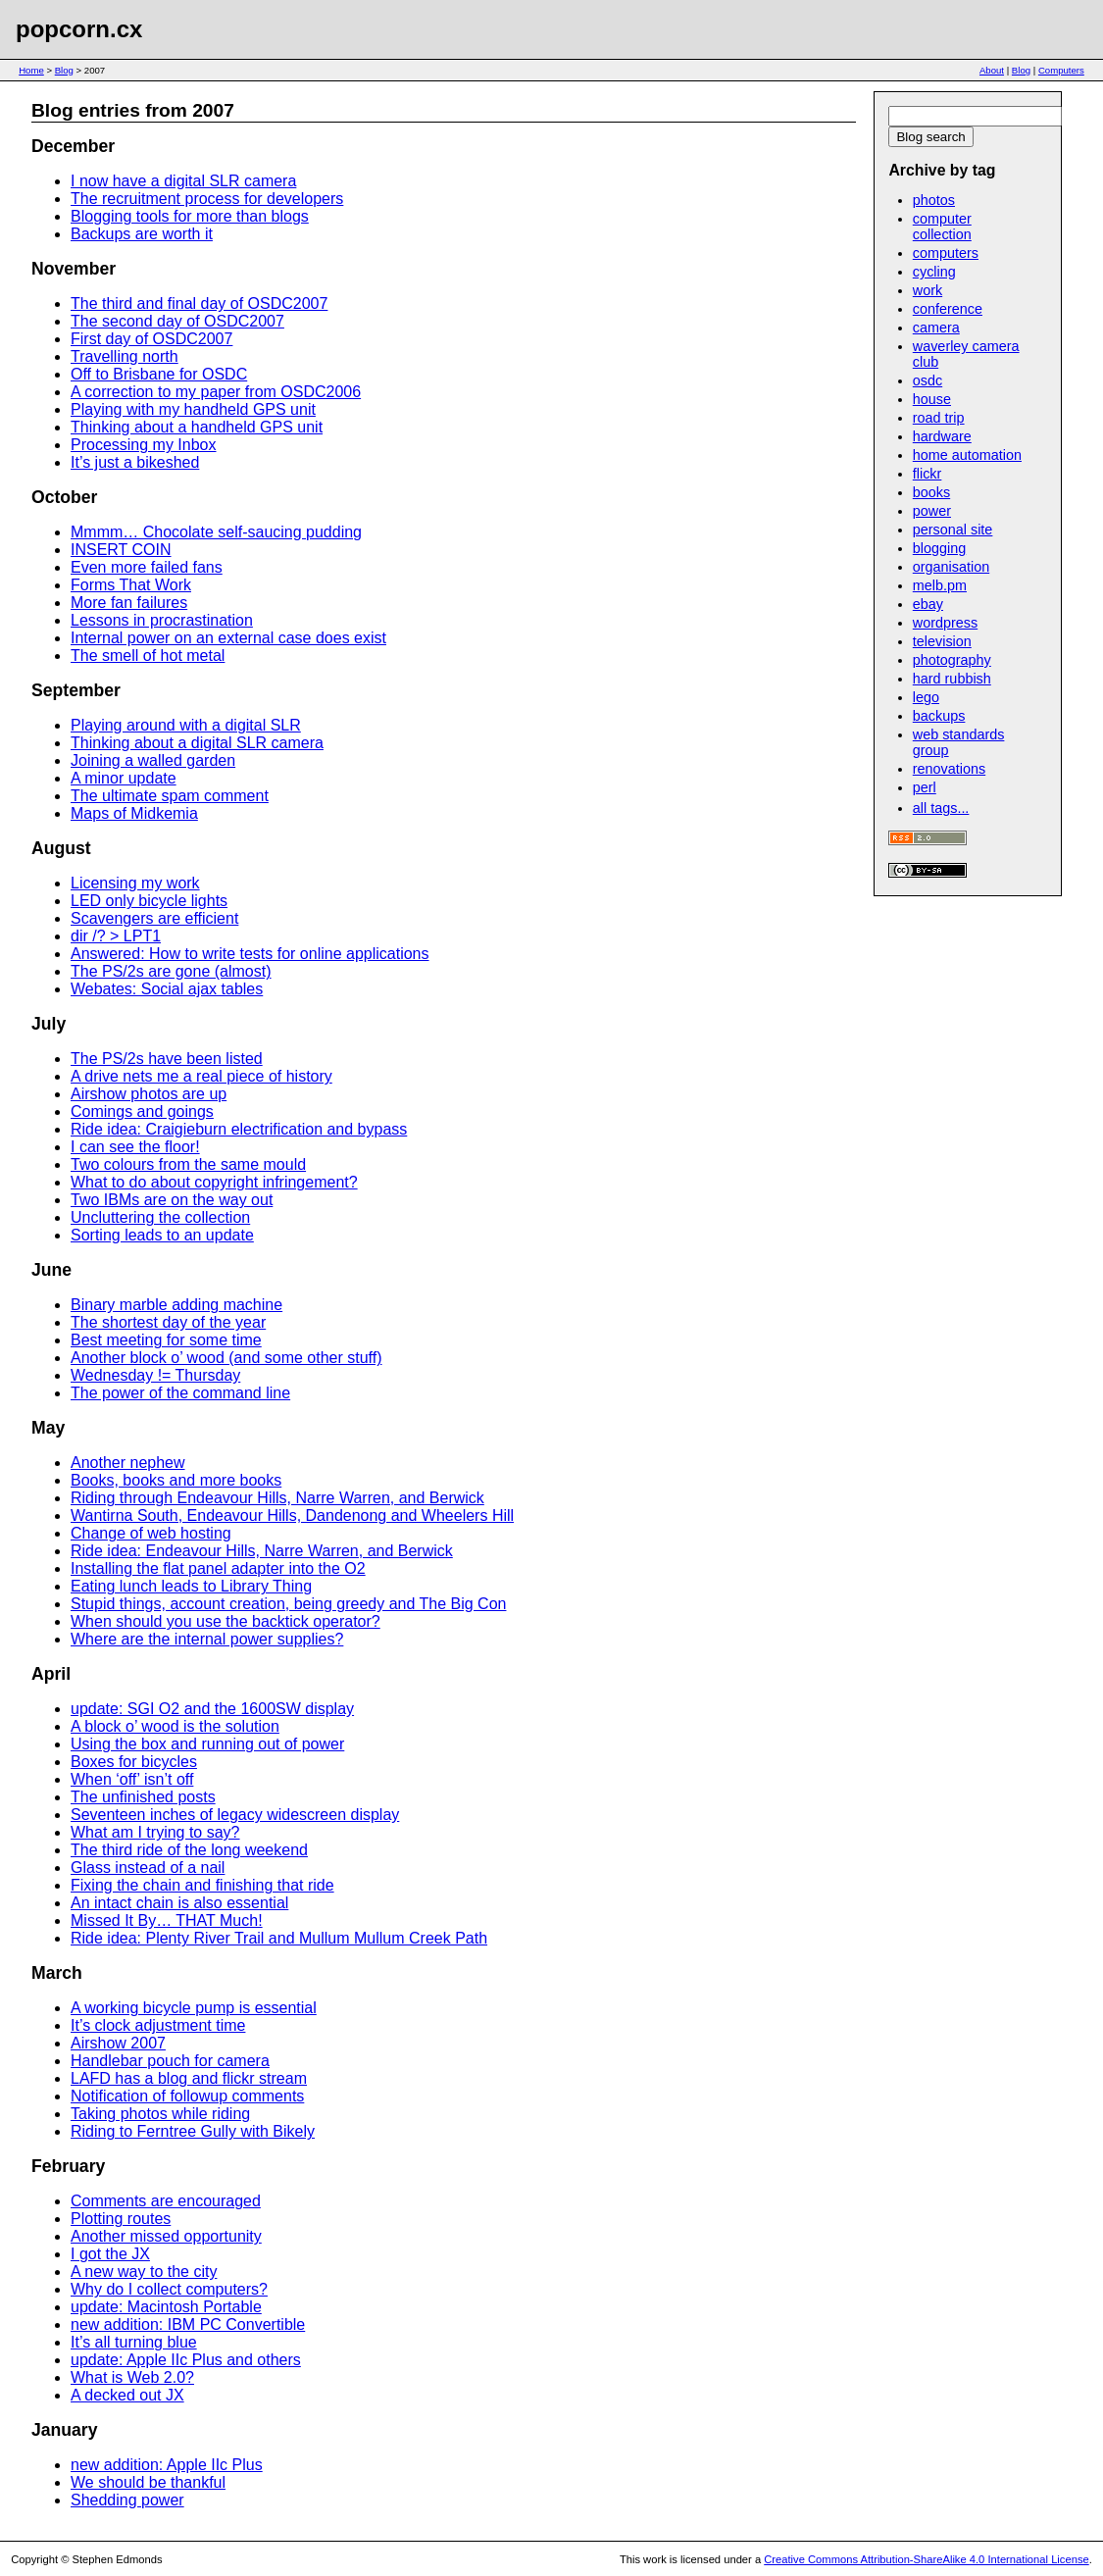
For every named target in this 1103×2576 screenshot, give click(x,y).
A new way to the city (144, 2271)
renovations (949, 769)
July (48, 1024)
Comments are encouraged (166, 2201)
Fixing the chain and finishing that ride (202, 1885)
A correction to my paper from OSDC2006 (216, 391)
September (76, 690)
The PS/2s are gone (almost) (171, 971)
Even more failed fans (147, 567)
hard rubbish (952, 678)
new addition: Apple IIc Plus (167, 2464)
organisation (951, 567)
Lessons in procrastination (162, 620)
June (51, 1270)
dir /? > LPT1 (116, 936)
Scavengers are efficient (154, 918)
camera (936, 327)
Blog (64, 70)
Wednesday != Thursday (155, 1375)
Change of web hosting (151, 1533)
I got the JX (110, 2254)
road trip (939, 418)
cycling (934, 271)
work (927, 290)
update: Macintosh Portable (166, 2306)
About (991, 70)
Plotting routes (121, 2218)
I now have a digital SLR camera (183, 181)
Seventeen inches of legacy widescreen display (235, 1814)
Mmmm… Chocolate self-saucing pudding (216, 532)
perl (924, 787)
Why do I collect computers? (169, 2289)
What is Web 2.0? (132, 2377)
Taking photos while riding (160, 2113)
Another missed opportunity (166, 2236)
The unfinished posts (143, 1797)
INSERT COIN (121, 549)
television (942, 641)
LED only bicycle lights (149, 900)
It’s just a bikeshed (135, 462)
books (931, 492)
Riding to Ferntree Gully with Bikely (193, 2131)
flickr (927, 473)
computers (945, 253)
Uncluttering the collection (160, 1217)
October (64, 497)
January (64, 2430)
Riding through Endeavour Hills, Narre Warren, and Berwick (277, 1498)
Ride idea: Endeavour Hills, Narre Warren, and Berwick (262, 1550)
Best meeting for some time (166, 1340)
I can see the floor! (135, 1146)
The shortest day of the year (168, 1322)
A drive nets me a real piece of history (201, 1076)
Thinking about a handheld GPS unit (197, 427)
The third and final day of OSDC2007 (199, 303)
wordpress (945, 623)
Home (31, 70)
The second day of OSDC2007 (177, 321)
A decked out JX (127, 2395)
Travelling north (124, 356)
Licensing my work (135, 883)
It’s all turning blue (134, 2342)
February (68, 2166)
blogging (939, 548)
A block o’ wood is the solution (175, 1726)
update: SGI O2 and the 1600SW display (212, 1708)
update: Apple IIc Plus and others (186, 2359)
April (51, 1674)
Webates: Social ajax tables (167, 989)
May (48, 1428)
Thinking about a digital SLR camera (197, 742)
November (73, 268)
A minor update (123, 778)
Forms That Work (131, 585)
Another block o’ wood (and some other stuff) (226, 1357)
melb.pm (940, 585)
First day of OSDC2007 (151, 338)
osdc (927, 380)
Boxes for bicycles (134, 1761)
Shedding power (127, 2500)
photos (934, 200)
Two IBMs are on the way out (172, 1199)
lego (926, 697)
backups (939, 716)
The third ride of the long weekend (189, 1850)
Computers (1061, 70)
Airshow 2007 (118, 2043)
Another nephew (128, 1462)
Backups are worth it (142, 234)
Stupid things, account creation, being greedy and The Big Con (288, 1603)
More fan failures (129, 602)
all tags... (941, 808)
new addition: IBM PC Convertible (188, 2324)
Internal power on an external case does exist (228, 638)
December (73, 146)
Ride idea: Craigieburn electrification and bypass (239, 1129)
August (61, 848)
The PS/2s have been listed (167, 1058)
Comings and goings (142, 1111)
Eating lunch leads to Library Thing (191, 1586)
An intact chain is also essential (179, 1902)
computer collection (942, 226)
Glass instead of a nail (148, 1867)
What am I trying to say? (155, 1832)
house (932, 399)
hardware (942, 436)
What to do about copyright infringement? (214, 1182)
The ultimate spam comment (170, 795)
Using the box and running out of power (207, 1744)
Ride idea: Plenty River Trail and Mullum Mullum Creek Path (279, 1938)
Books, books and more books (176, 1480)
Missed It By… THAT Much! (167, 1920)
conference (947, 309)
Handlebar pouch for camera (170, 2060)
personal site (953, 529)
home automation (967, 455)
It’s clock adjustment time (158, 2025)
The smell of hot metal (148, 655)
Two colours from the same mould (188, 1164)
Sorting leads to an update (162, 1235)
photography (952, 660)
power (932, 511)
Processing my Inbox (144, 444)
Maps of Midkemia (134, 813)
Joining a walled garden (153, 760)
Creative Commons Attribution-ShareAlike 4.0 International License (926, 2559)
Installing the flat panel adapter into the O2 (218, 1568)
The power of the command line (180, 1393)
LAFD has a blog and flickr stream (189, 2078)
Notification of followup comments (187, 2096)
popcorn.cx (79, 29)
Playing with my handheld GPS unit (193, 409)
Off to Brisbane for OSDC (159, 374)
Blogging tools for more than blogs (190, 216)
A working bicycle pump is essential (194, 2007)
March (56, 1973)
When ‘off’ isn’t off (132, 1779)
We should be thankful (148, 2482)
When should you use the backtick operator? (225, 1621)
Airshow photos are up (148, 1094)
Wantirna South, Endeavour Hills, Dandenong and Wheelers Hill (292, 1515)
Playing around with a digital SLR (186, 725)
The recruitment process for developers (207, 198)
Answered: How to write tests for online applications (250, 953)
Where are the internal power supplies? (207, 1639)
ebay (928, 604)
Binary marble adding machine (176, 1304)
